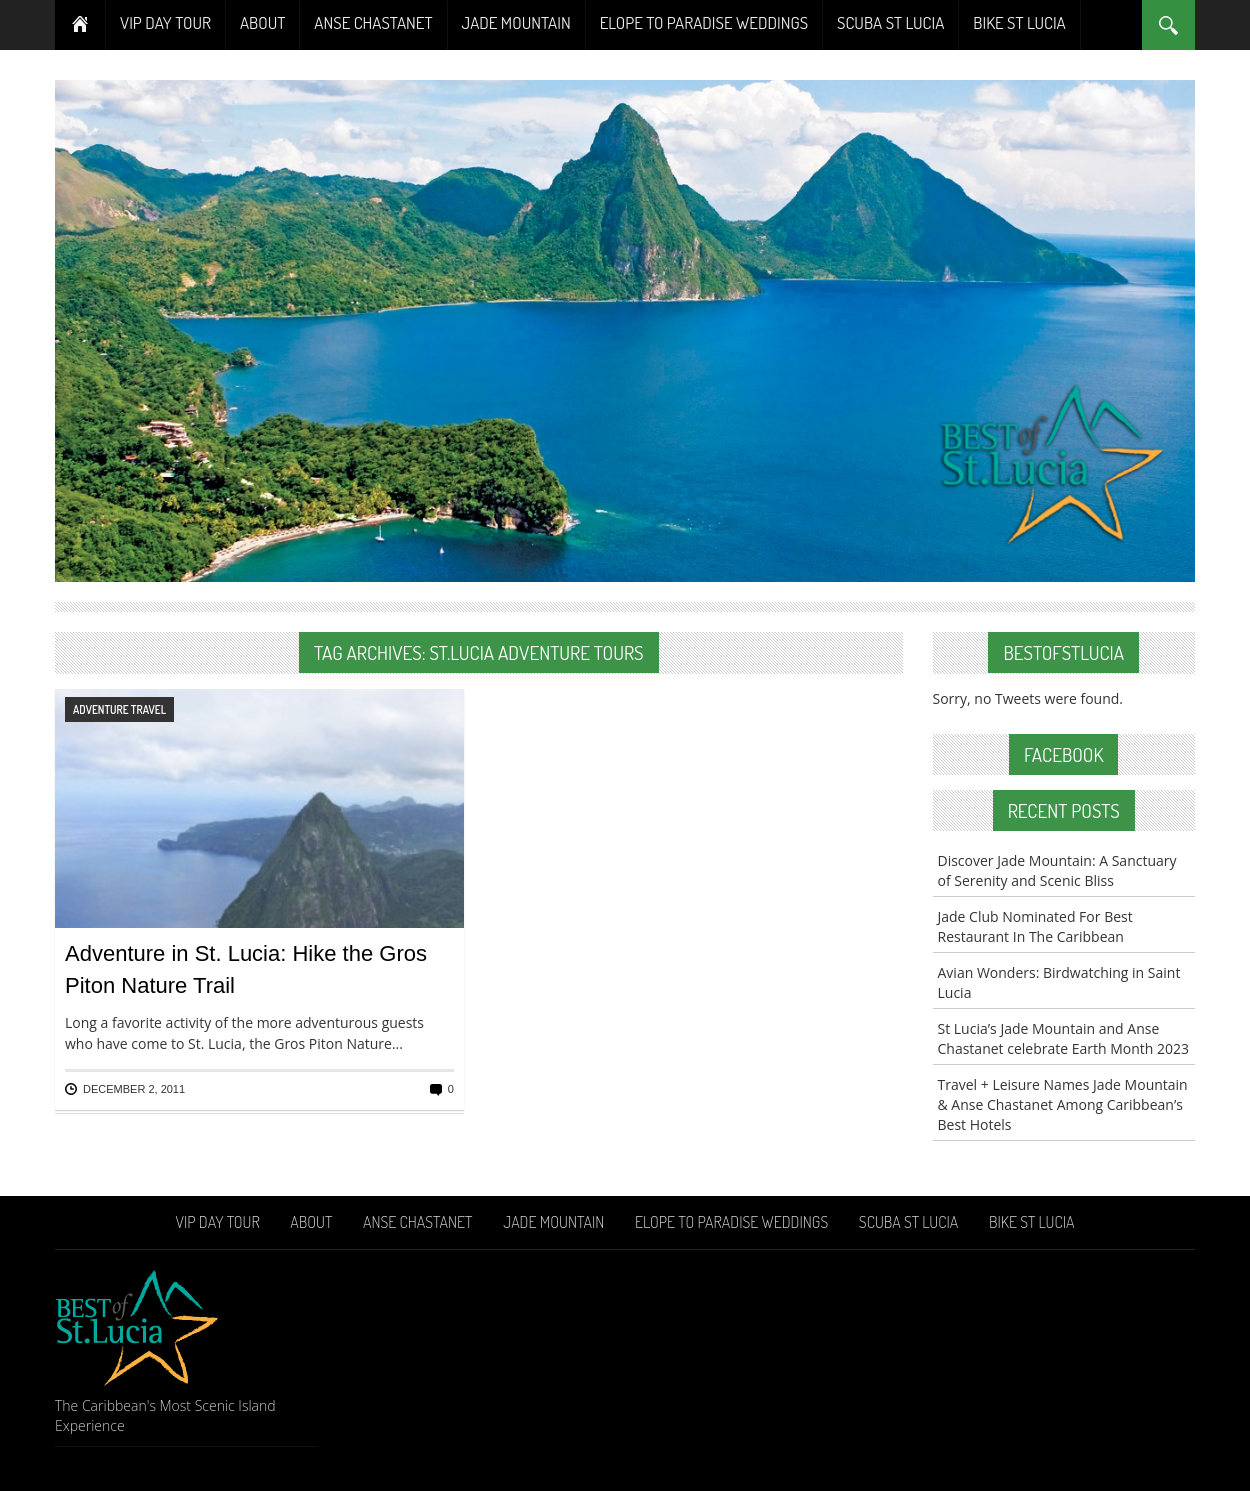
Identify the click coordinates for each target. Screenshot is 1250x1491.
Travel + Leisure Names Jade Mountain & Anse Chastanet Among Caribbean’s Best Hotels (1063, 1104)
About (262, 22)
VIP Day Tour (165, 22)
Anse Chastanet (373, 22)
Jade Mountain (516, 22)
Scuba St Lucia (890, 22)
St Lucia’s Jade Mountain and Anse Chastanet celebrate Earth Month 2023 (1064, 1038)
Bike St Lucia (1019, 22)
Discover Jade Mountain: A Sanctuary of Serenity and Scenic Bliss (1057, 870)
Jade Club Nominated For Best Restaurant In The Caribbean (1035, 926)
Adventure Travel (119, 709)
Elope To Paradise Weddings (704, 22)
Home (80, 25)
